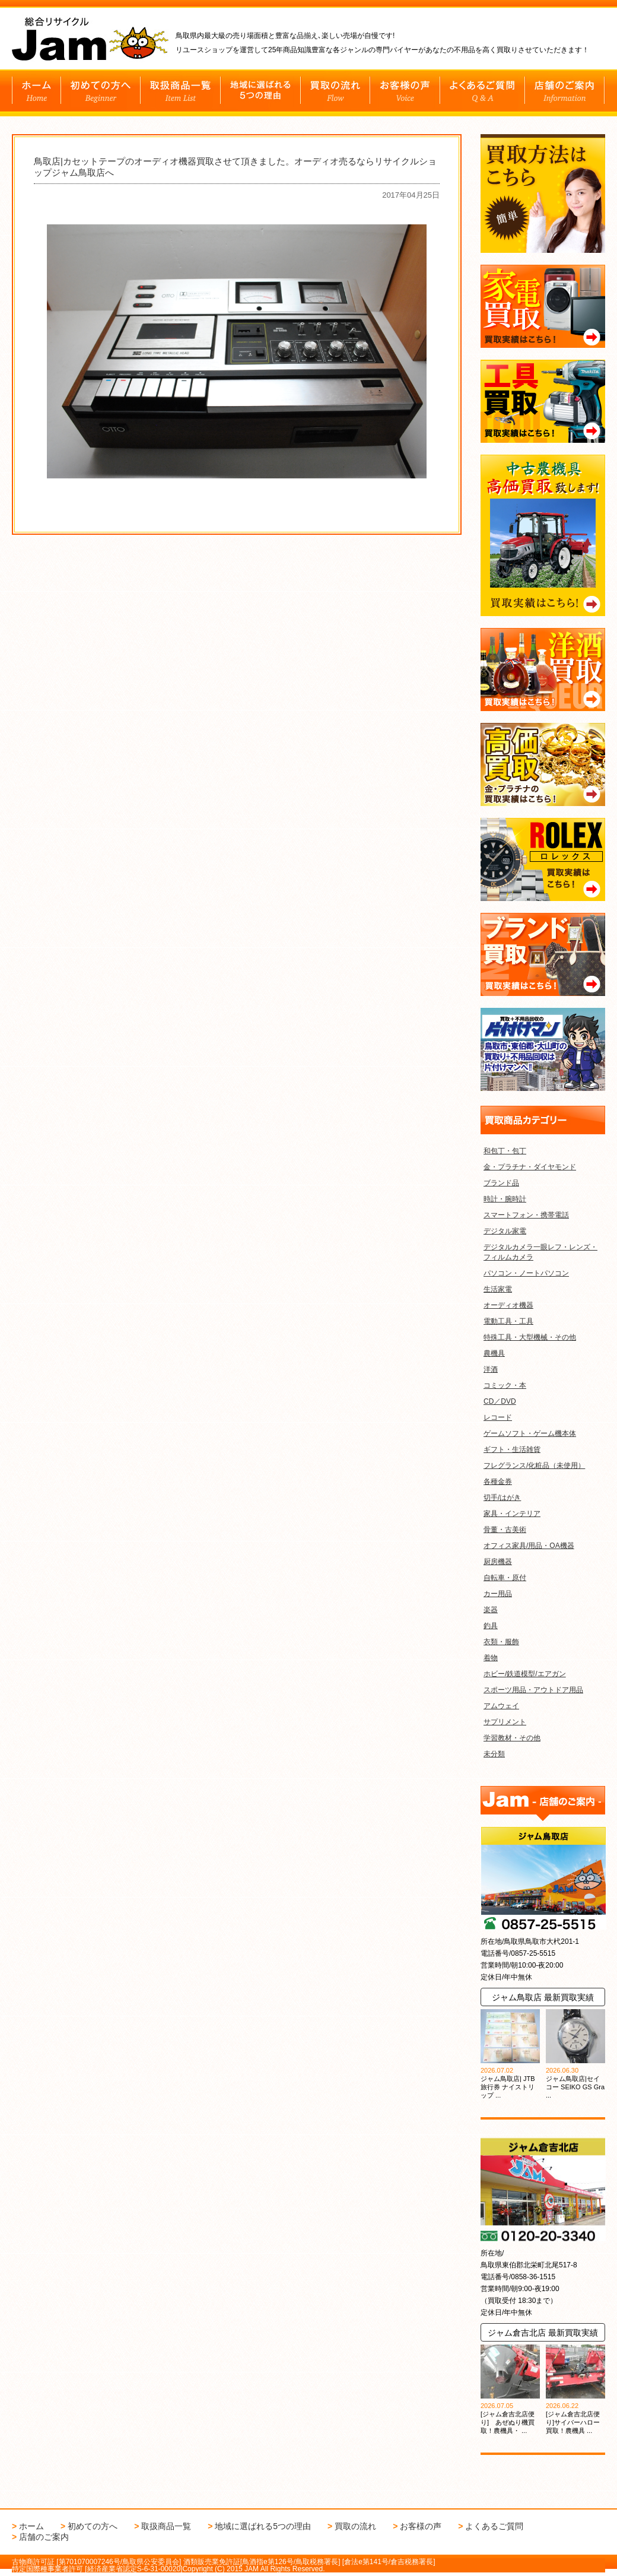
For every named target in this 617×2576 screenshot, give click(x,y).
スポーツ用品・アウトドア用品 (533, 1690)
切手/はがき (502, 1497)
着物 (491, 1658)
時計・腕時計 (505, 1199)
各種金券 (498, 1481)
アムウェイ (501, 1706)
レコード (498, 1417)
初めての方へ (92, 2526)
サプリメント (505, 1722)
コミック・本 (505, 1385)
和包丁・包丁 (505, 1151)
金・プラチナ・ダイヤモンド (530, 1167)
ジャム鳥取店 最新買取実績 (543, 1997)
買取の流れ (355, 2526)
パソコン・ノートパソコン (526, 1273)
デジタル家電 (505, 1231)
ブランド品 (501, 1183)
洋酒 (491, 1369)
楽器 (491, 1610)
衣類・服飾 (501, 1642)
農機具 (494, 1353)
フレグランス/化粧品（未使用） (534, 1465)
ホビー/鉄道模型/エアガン (525, 1674)
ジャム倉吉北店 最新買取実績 (543, 2332)
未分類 (494, 1754)
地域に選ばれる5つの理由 (263, 2526)
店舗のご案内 (44, 2537)
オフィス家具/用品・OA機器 (529, 1545)
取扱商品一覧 (166, 2526)
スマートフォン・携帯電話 (526, 1215)
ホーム (31, 2526)
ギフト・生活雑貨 (512, 1449)
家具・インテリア (512, 1513)
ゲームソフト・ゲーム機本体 (530, 1433)
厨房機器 (498, 1561)
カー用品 (498, 1594)
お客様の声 (420, 2526)
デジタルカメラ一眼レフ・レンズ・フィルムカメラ (540, 1252)
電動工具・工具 (508, 1321)
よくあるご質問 (494, 2526)
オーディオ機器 (508, 1305)
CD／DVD (500, 1401)
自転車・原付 (505, 1577)
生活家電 (498, 1289)
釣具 (491, 1626)
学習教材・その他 (512, 1738)
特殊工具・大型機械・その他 (530, 1337)
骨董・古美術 (505, 1529)
